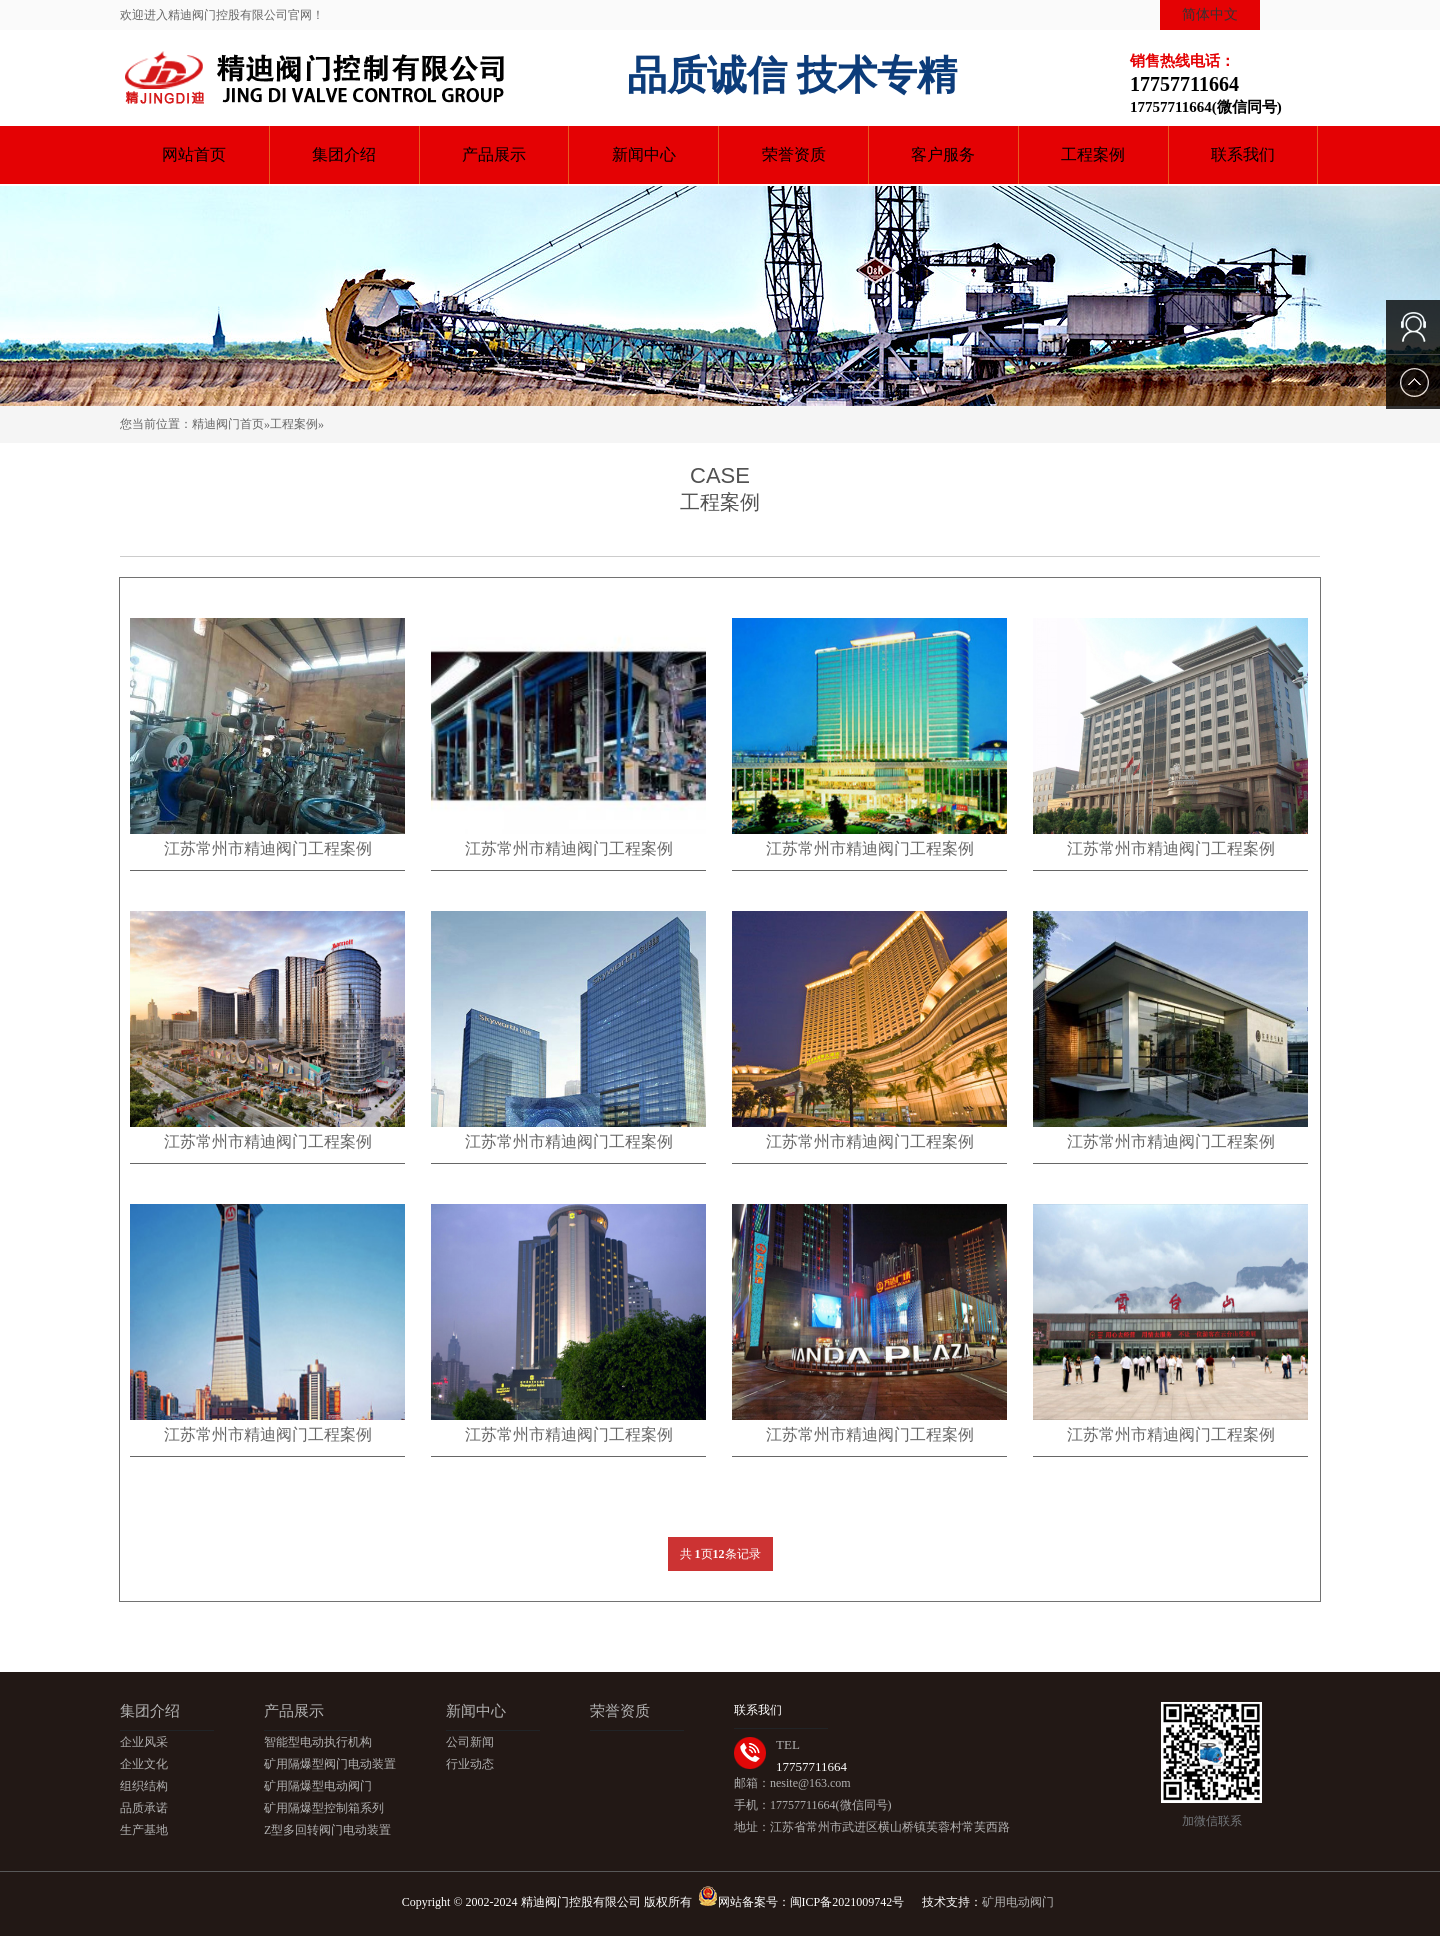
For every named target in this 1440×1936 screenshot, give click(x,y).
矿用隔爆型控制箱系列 (324, 1808)
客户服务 (943, 154)
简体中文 (1210, 14)
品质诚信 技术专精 (792, 75)
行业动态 (470, 1764)
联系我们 (1243, 154)
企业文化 (144, 1764)
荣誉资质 (794, 154)
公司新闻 (470, 1742)
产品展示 (494, 154)
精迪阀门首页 (228, 424)
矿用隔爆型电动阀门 (318, 1786)
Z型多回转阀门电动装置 (327, 1830)
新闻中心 (644, 154)
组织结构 (144, 1786)
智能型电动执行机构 (318, 1742)
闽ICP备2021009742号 (849, 1902)
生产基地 (144, 1830)
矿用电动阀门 (1018, 1902)
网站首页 (194, 154)
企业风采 (144, 1742)
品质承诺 (144, 1808)
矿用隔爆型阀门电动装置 (330, 1764)
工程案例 (1093, 154)
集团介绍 (344, 154)
